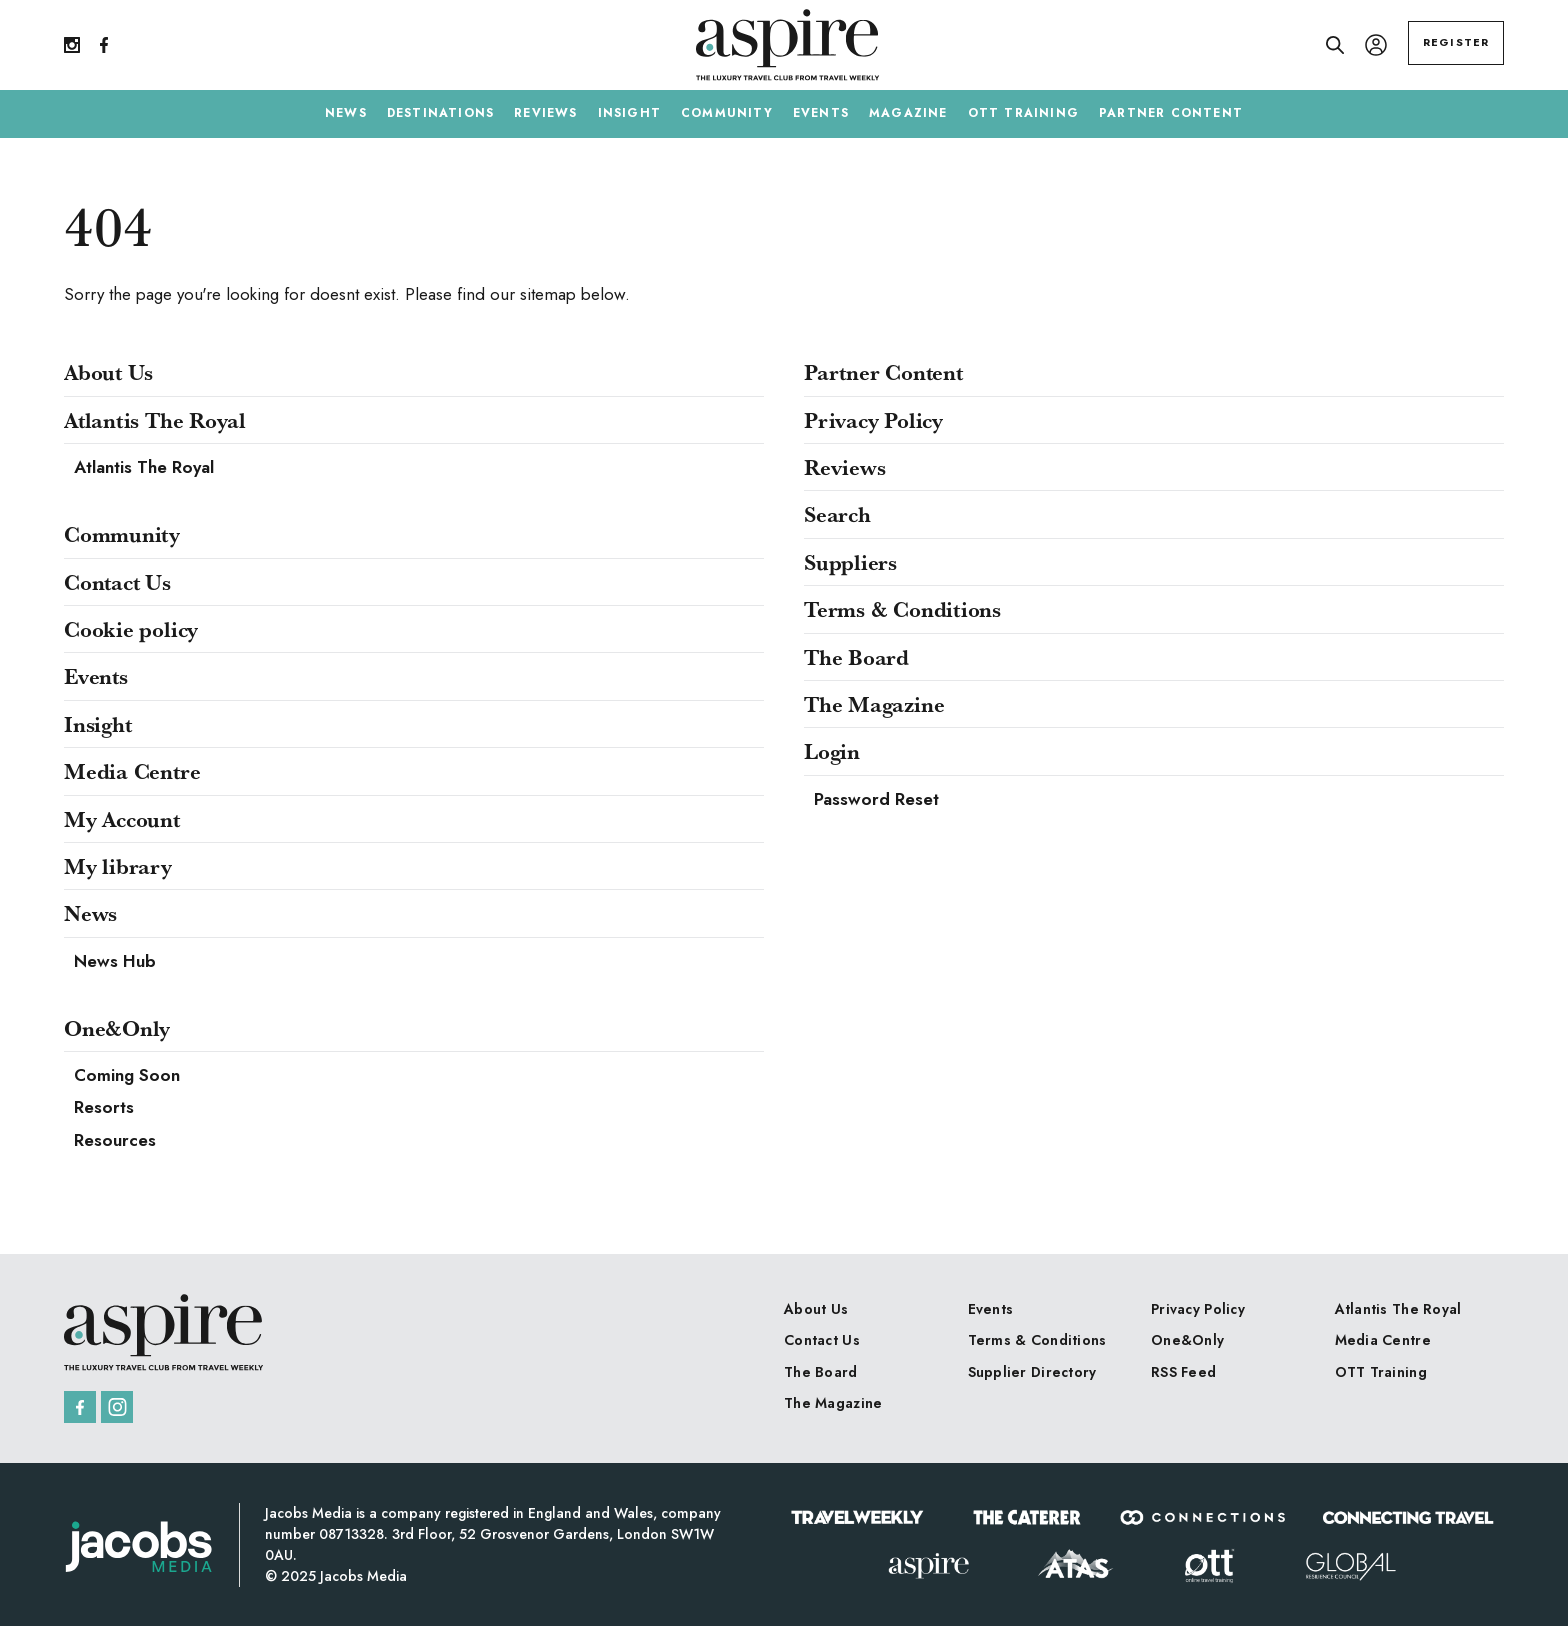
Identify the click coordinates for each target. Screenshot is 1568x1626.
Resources (115, 1140)
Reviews (844, 467)
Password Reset (876, 799)
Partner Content (883, 372)
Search (837, 514)
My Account (122, 819)
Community (122, 534)
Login (832, 751)
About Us (108, 372)
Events (96, 676)
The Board (856, 657)
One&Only (117, 1028)
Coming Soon (127, 1075)
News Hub (115, 961)
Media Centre (132, 771)
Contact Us (117, 582)
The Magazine (874, 704)
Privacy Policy (873, 420)
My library (118, 866)
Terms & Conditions (902, 609)
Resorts (104, 1107)
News (90, 913)
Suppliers (850, 562)
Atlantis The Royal (155, 420)
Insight (97, 724)
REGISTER (1456, 42)
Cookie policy (131, 629)
